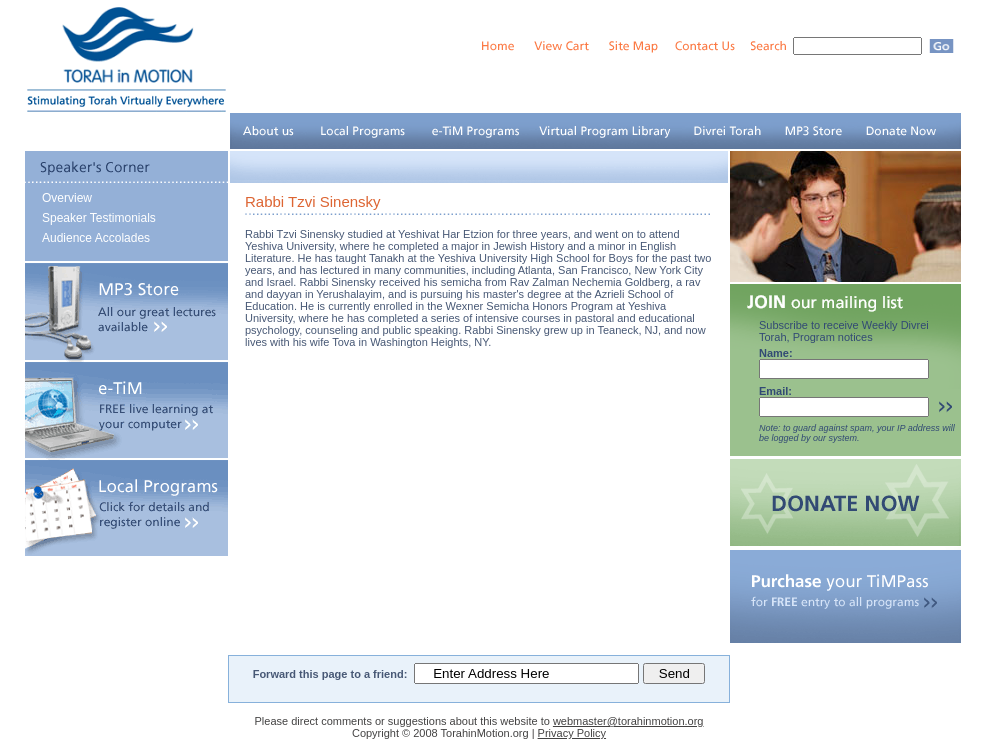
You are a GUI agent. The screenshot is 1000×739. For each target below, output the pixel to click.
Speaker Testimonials (99, 218)
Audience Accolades (96, 238)
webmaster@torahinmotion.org (628, 721)
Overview (67, 198)
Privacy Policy (572, 733)
